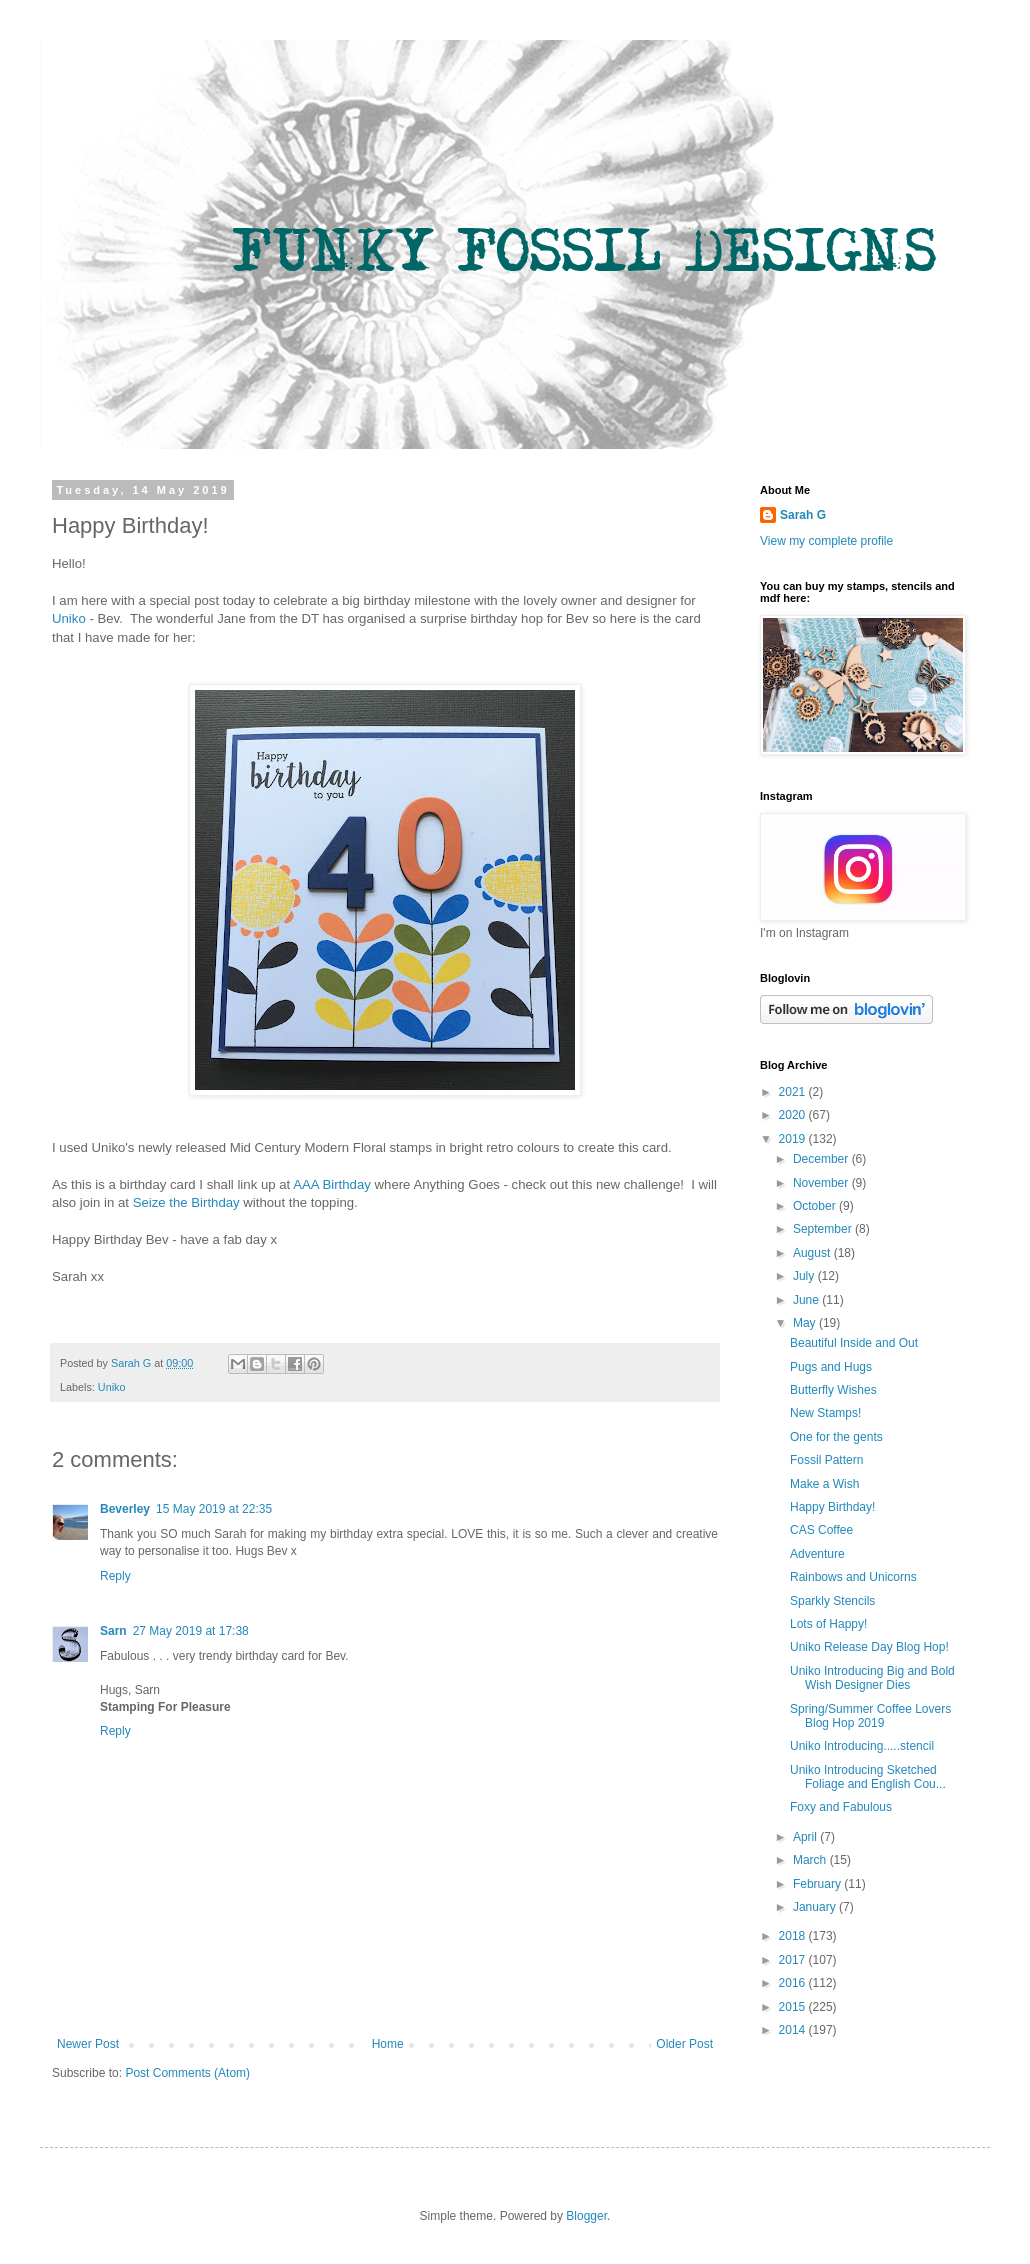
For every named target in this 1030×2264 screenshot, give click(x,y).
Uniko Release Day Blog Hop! (869, 1647)
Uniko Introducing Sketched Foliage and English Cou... (868, 1777)
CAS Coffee (821, 1530)
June (807, 1300)
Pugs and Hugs (831, 1367)
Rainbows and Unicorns (853, 1577)
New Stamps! (825, 1413)
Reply (115, 1576)
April (806, 1837)
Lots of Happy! (828, 1624)
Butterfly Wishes (833, 1390)
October (816, 1206)
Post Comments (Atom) (187, 2073)
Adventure (817, 1554)
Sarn (113, 1631)
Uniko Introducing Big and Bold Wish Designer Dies (872, 1678)
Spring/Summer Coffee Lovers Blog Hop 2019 (870, 1716)
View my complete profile (826, 541)
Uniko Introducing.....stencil (862, 1746)
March (811, 1860)
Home (388, 2044)
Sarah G (803, 515)
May (806, 1323)
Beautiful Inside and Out (854, 1343)
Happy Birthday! (832, 1507)
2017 (794, 1960)
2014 (794, 2030)
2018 (794, 1936)
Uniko (69, 618)
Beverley (125, 1509)
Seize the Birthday (186, 1202)
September (824, 1229)
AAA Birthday (333, 1184)
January (816, 1907)
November (822, 1183)
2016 (794, 1983)
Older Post (684, 2044)
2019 (794, 1139)
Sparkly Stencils (832, 1601)
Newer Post (88, 2044)
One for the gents (836, 1437)
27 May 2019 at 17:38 (191, 1631)
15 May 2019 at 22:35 (214, 1509)
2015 (794, 2007)
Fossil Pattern (826, 1460)
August (813, 1253)
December (822, 1159)
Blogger (586, 2216)
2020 (794, 1115)
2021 (794, 1092)
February (818, 1884)
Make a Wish (824, 1484)
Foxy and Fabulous (841, 1807)
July (805, 1276)
